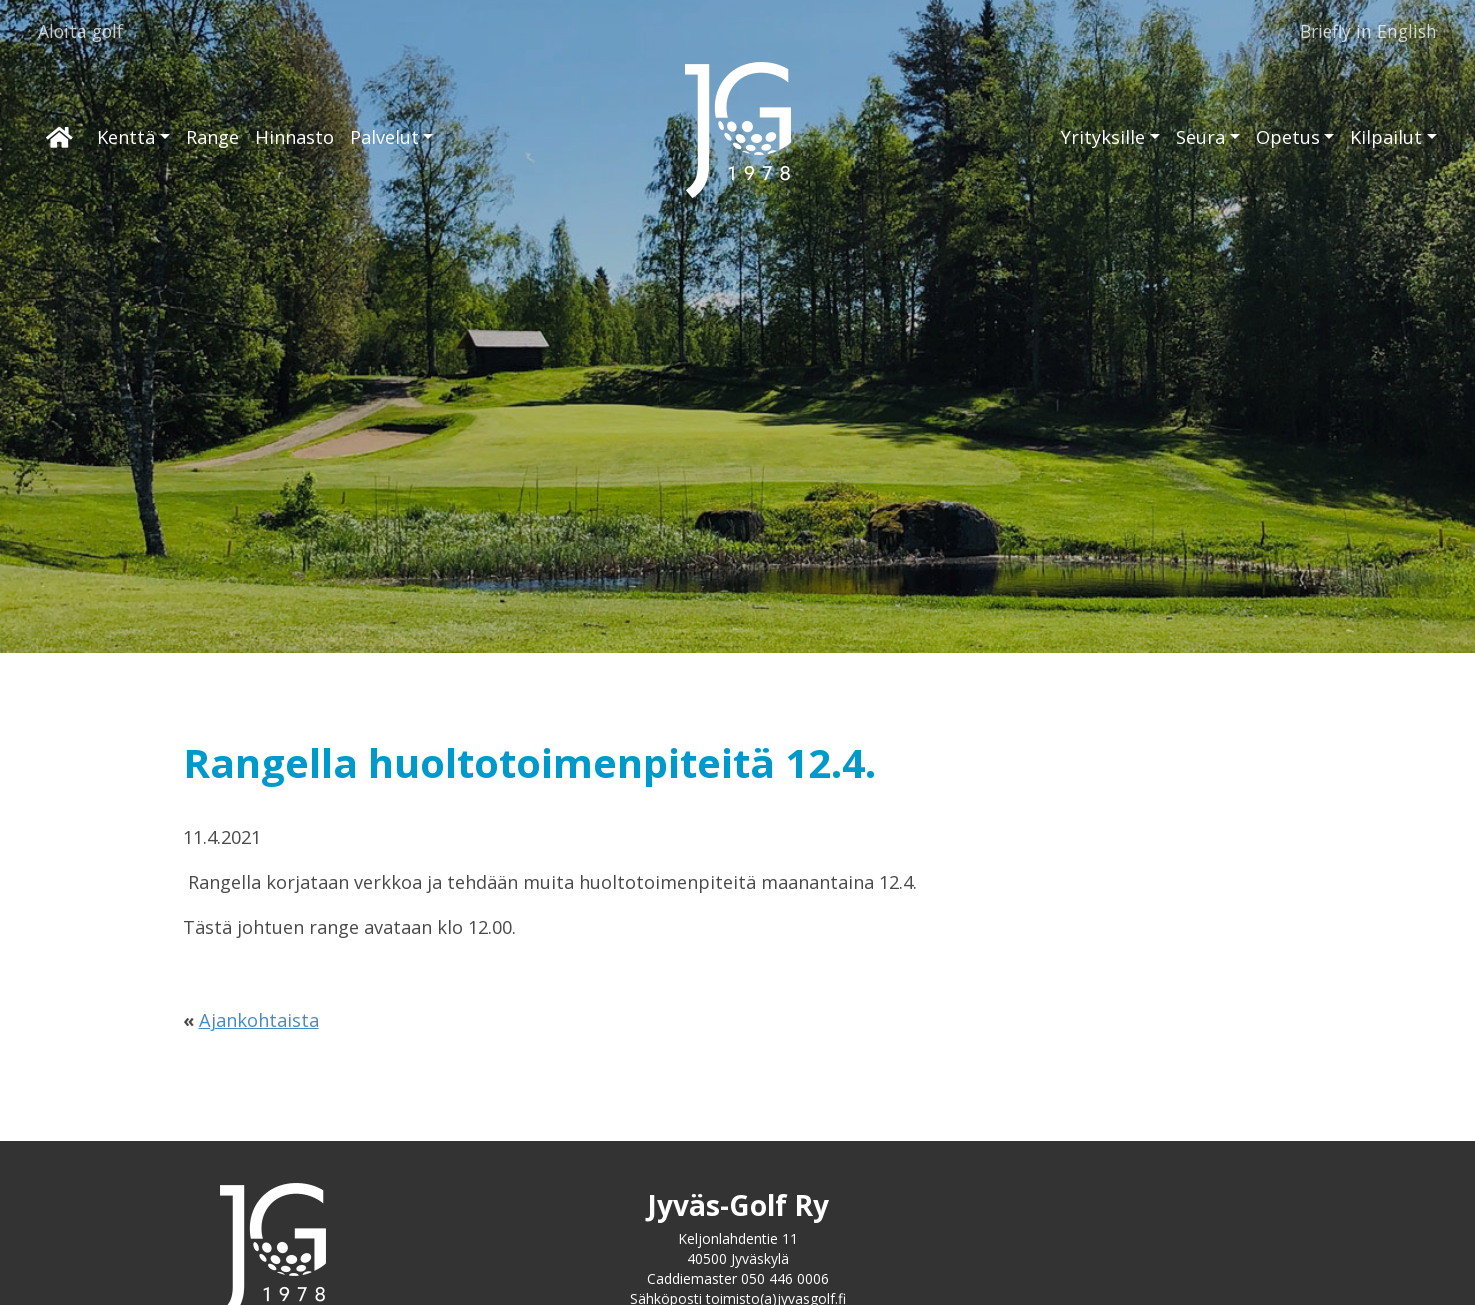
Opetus (1288, 137)
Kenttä (126, 137)
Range (212, 137)
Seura (1200, 137)
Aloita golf (80, 31)
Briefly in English (1368, 31)
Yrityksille (1103, 137)
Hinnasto (294, 137)
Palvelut (384, 137)
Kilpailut (1386, 137)
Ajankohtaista (259, 1020)
